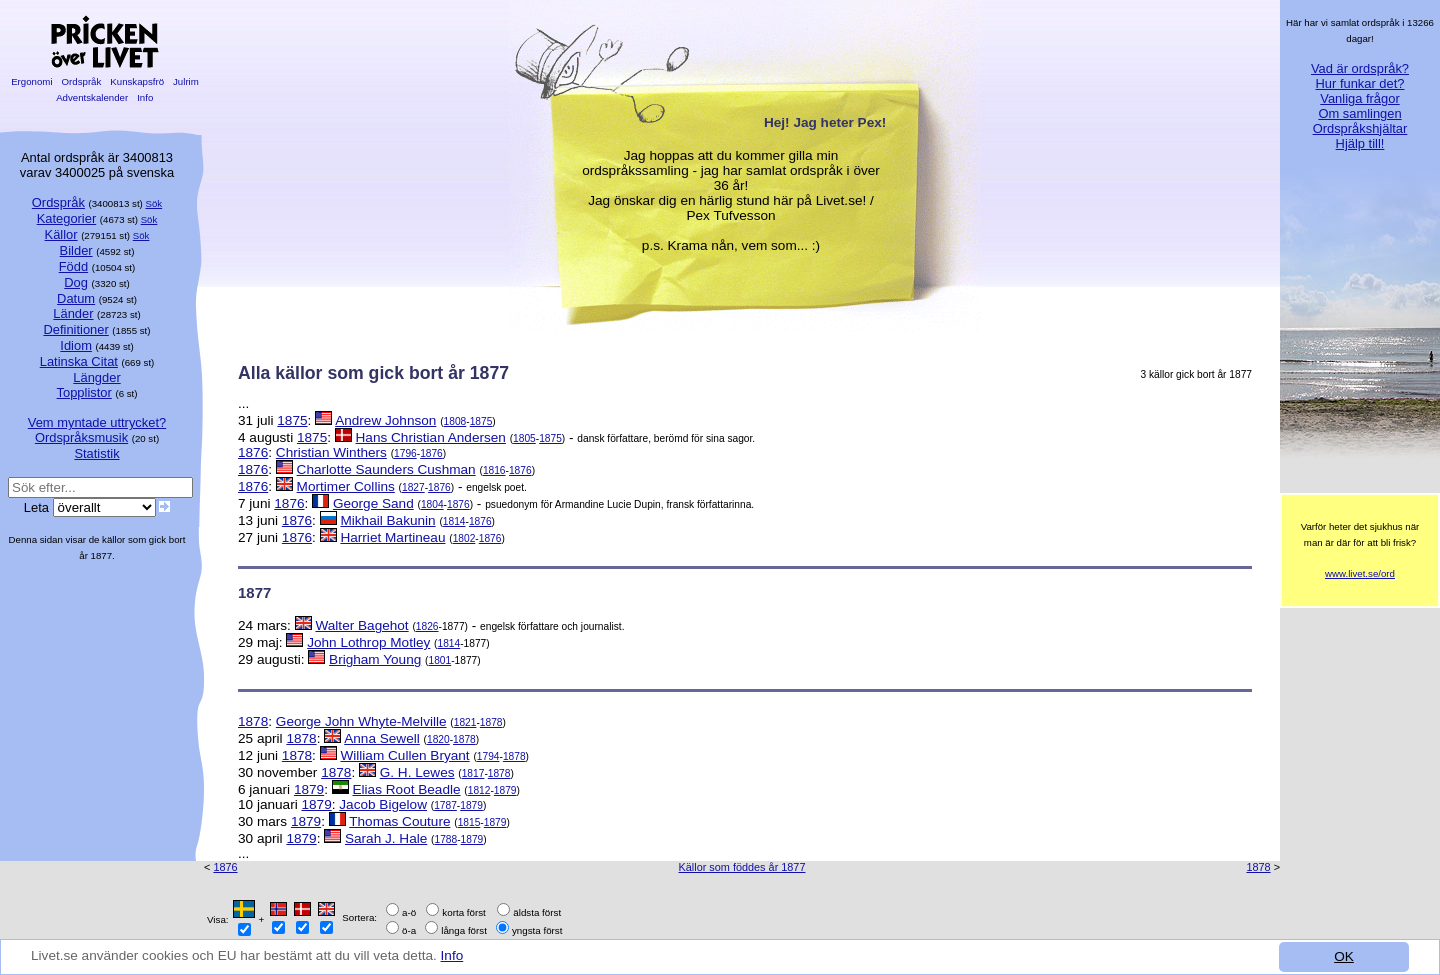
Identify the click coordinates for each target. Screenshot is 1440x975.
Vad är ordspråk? (1360, 68)
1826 (427, 626)
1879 (309, 789)
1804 (432, 504)
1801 (439, 660)
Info (452, 956)
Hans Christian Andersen (431, 437)
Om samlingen (1359, 113)
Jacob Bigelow (383, 804)
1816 (494, 470)
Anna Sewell (382, 738)
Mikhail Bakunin (387, 520)
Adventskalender (92, 97)
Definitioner (75, 329)
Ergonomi (31, 81)
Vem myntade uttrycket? (97, 422)
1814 (454, 521)
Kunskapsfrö (137, 81)
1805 (524, 438)
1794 (488, 756)
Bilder (76, 250)
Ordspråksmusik (81, 437)
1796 (405, 453)
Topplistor (84, 392)
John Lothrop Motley (368, 642)
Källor (61, 234)
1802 (464, 538)
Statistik (96, 453)
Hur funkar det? (1360, 83)
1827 (413, 487)
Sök (154, 203)
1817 (473, 773)
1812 (479, 790)
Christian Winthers (331, 452)
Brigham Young (375, 659)
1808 (455, 421)
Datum (76, 298)
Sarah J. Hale (386, 838)
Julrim (185, 81)
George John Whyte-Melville (361, 721)
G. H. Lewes (417, 772)
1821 (465, 722)
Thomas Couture (399, 821)
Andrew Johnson (385, 420)
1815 (469, 822)
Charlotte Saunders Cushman (386, 469)
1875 (292, 420)
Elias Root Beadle (407, 789)
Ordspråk (81, 81)
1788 (446, 839)
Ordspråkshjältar (1360, 128)
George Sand (373, 503)
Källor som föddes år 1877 (742, 867)
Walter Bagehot (361, 625)
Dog (76, 282)
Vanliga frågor (1359, 98)
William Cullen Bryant (404, 755)
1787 (445, 805)
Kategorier (67, 218)
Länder (73, 313)
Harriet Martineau (392, 537)
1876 (253, 452)
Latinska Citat (79, 361)
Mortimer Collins (346, 486)
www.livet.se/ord (1360, 573)
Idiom (76, 345)
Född (73, 266)
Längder (96, 377)
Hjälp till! (1360, 143)
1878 (253, 721)
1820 (438, 739)
